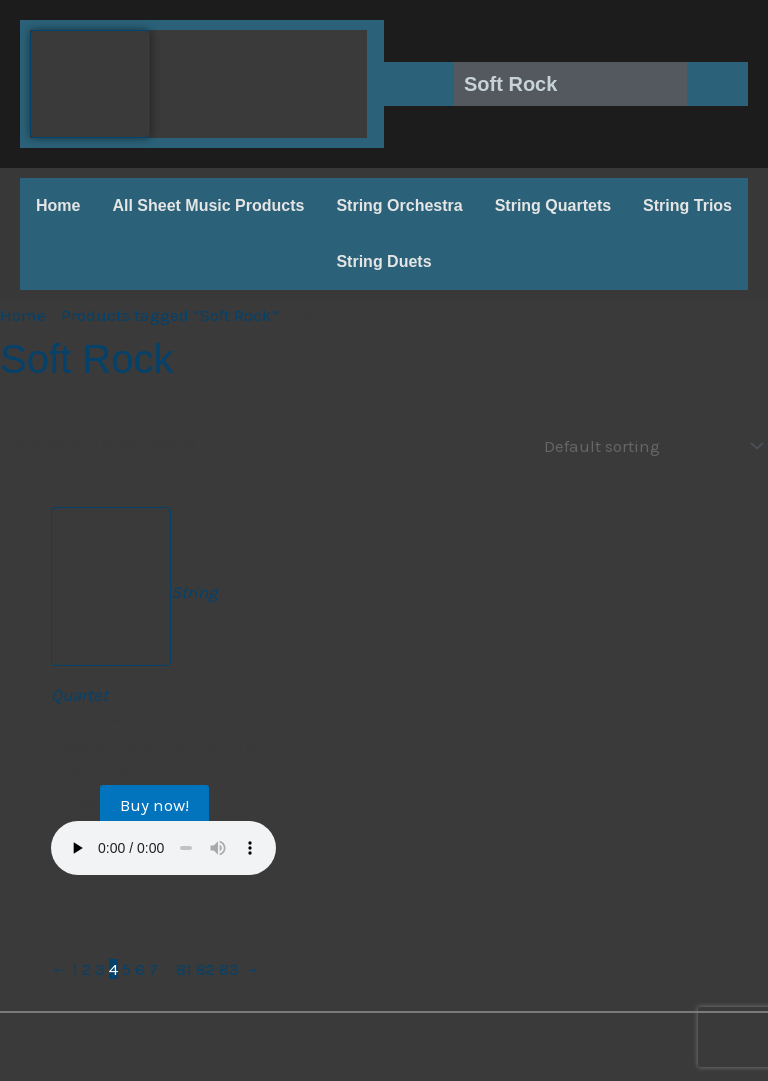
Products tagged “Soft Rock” (170, 315)
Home (58, 205)
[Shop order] (649, 445)
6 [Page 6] (140, 968)
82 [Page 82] (205, 968)
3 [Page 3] (100, 968)
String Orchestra (399, 205)
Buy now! (154, 804)
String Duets (383, 261)
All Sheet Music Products (208, 205)
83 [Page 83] (229, 968)
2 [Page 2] (86, 968)
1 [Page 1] (75, 968)
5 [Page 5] (126, 968)
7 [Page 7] (153, 968)
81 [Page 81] (184, 968)
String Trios (687, 205)
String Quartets (553, 205)
